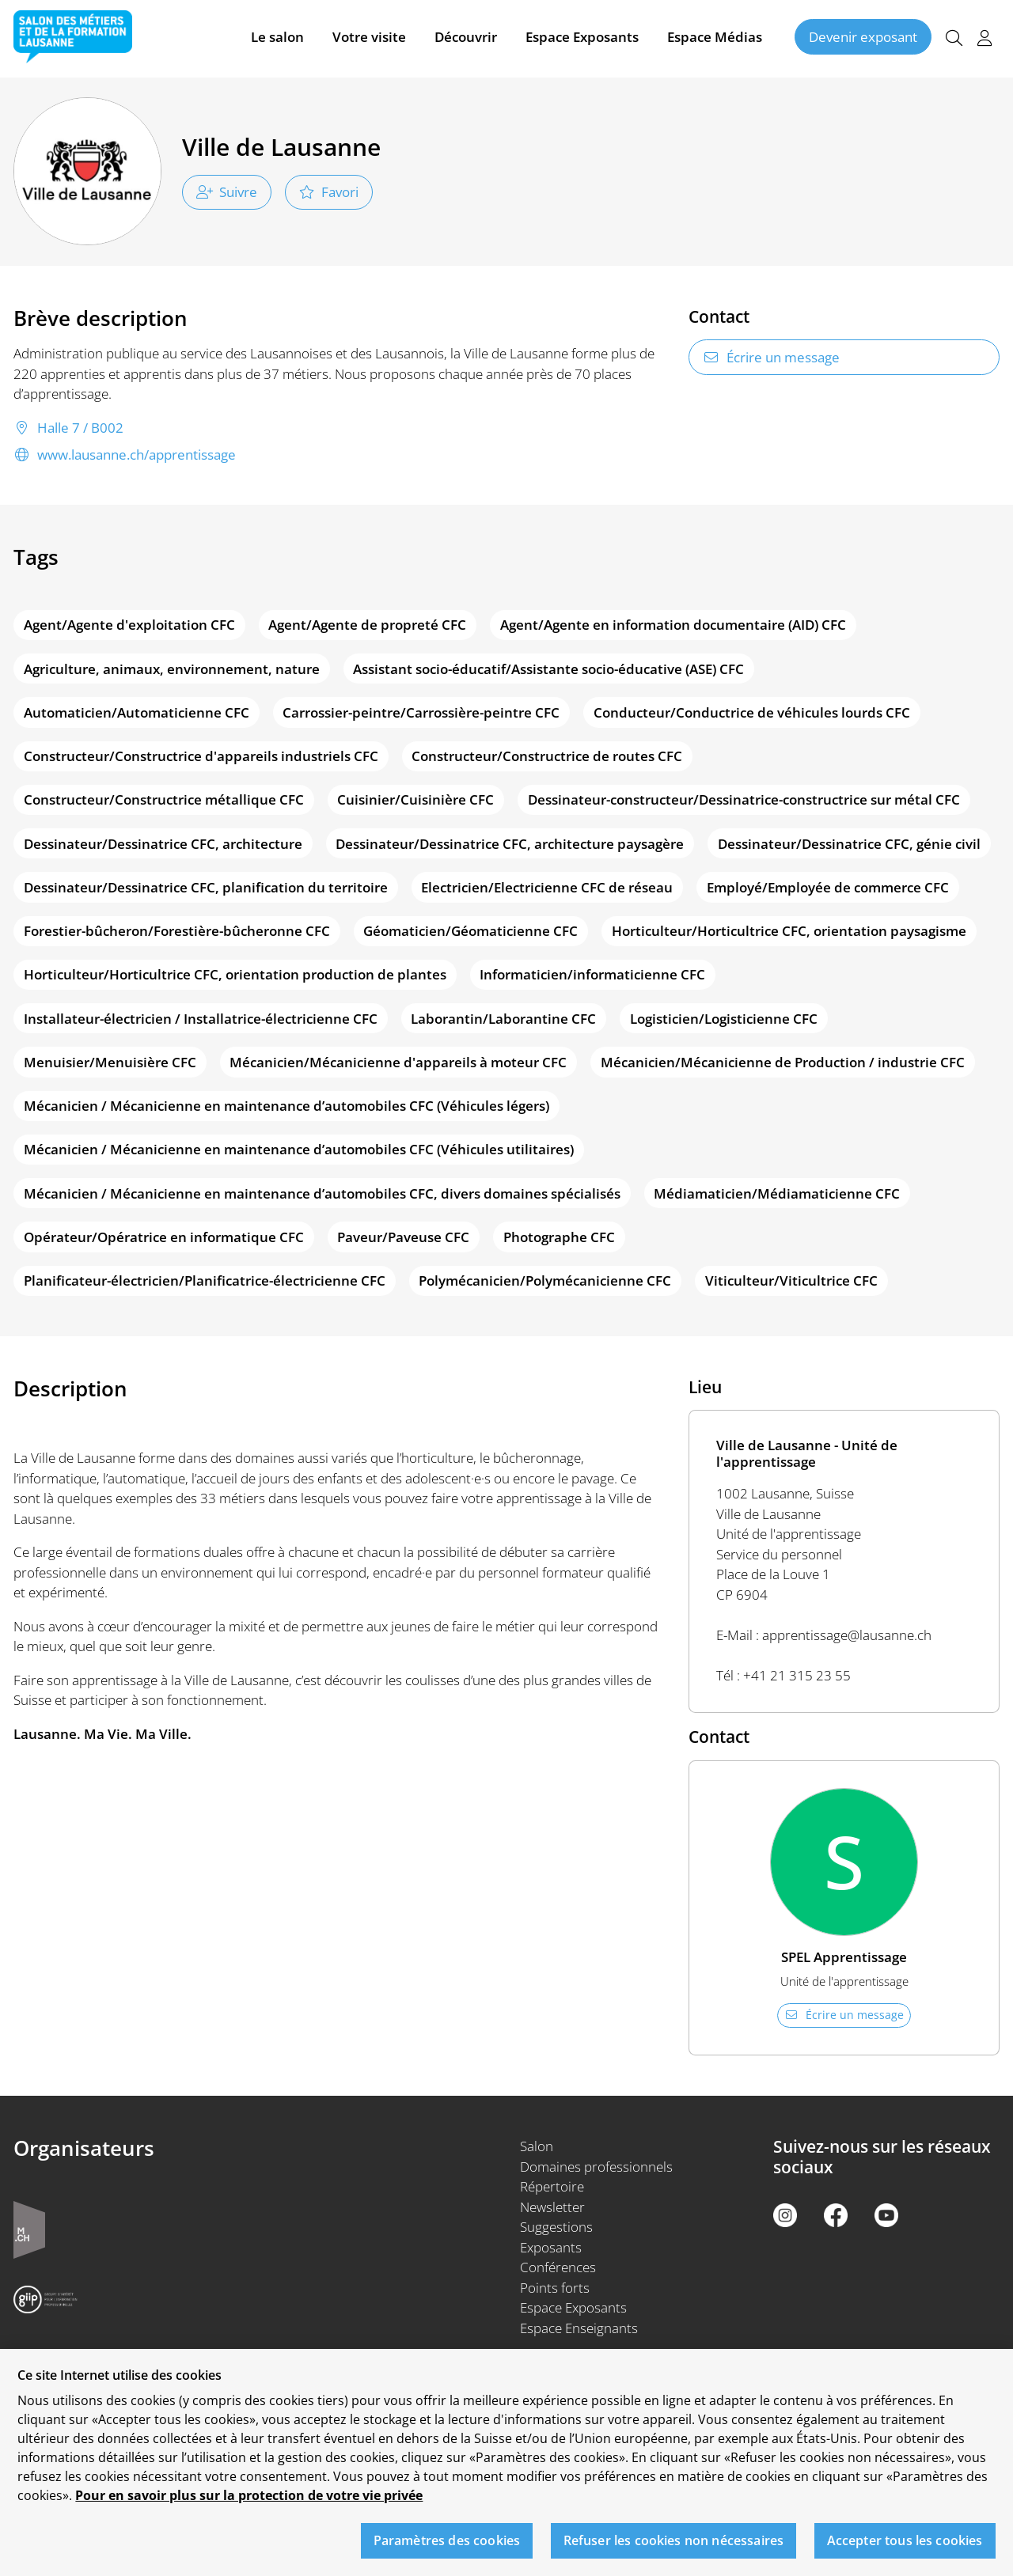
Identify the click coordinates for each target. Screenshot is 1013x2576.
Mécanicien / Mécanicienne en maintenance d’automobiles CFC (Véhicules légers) (286, 1106)
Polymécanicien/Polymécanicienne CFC (545, 1280)
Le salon (277, 38)
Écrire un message (771, 357)
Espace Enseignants (579, 2328)
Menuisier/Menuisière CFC (110, 1062)
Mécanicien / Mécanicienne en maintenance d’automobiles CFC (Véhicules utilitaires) (299, 1149)
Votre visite (369, 38)
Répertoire (552, 2186)
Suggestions (556, 2227)
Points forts (555, 2288)
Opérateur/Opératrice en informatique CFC (164, 1237)
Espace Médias (714, 38)
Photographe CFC (559, 1237)
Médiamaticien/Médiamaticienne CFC (777, 1193)
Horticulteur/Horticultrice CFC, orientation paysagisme (789, 931)
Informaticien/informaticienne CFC (592, 974)
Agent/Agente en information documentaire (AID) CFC (673, 625)
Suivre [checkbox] (227, 192)
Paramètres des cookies (447, 2551)
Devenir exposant (863, 38)
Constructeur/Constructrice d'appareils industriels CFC (201, 756)
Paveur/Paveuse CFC (403, 1237)
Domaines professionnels (596, 2166)
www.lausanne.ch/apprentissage (124, 455)
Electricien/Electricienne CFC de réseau (547, 887)
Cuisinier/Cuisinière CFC (415, 799)
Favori (329, 192)
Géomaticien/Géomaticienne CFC (470, 931)
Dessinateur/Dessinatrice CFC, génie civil (849, 844)
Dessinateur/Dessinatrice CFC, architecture (163, 844)
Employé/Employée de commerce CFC (828, 887)
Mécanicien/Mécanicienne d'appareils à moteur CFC (398, 1062)
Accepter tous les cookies (905, 2551)
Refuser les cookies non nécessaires (673, 2551)
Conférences (558, 2267)
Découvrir (465, 38)
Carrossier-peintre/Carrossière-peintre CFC (421, 712)
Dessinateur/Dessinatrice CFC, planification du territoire (206, 887)
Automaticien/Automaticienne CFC (136, 712)
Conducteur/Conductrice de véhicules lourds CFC (752, 712)
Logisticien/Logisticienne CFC (724, 1019)
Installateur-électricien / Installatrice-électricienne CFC (201, 1019)
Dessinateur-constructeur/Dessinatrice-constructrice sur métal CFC (744, 799)
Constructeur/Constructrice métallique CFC (164, 799)
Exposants (551, 2247)
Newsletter (552, 2207)
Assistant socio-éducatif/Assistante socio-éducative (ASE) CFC (548, 669)
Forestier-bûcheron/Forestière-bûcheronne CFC (177, 931)
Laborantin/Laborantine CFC (503, 1019)
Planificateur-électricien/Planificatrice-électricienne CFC (204, 1280)
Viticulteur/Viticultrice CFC (791, 1280)
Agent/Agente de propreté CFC (367, 625)
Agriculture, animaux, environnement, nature (172, 669)
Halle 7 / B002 (68, 428)
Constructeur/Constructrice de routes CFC (547, 756)
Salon (536, 2146)
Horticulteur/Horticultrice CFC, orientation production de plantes (235, 974)
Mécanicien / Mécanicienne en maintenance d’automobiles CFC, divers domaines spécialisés (322, 1193)
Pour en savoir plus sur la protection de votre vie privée (249, 2507)
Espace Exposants (582, 38)
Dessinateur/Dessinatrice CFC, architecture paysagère (510, 844)
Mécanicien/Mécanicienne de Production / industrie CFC (783, 1062)
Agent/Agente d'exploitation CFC (129, 625)
